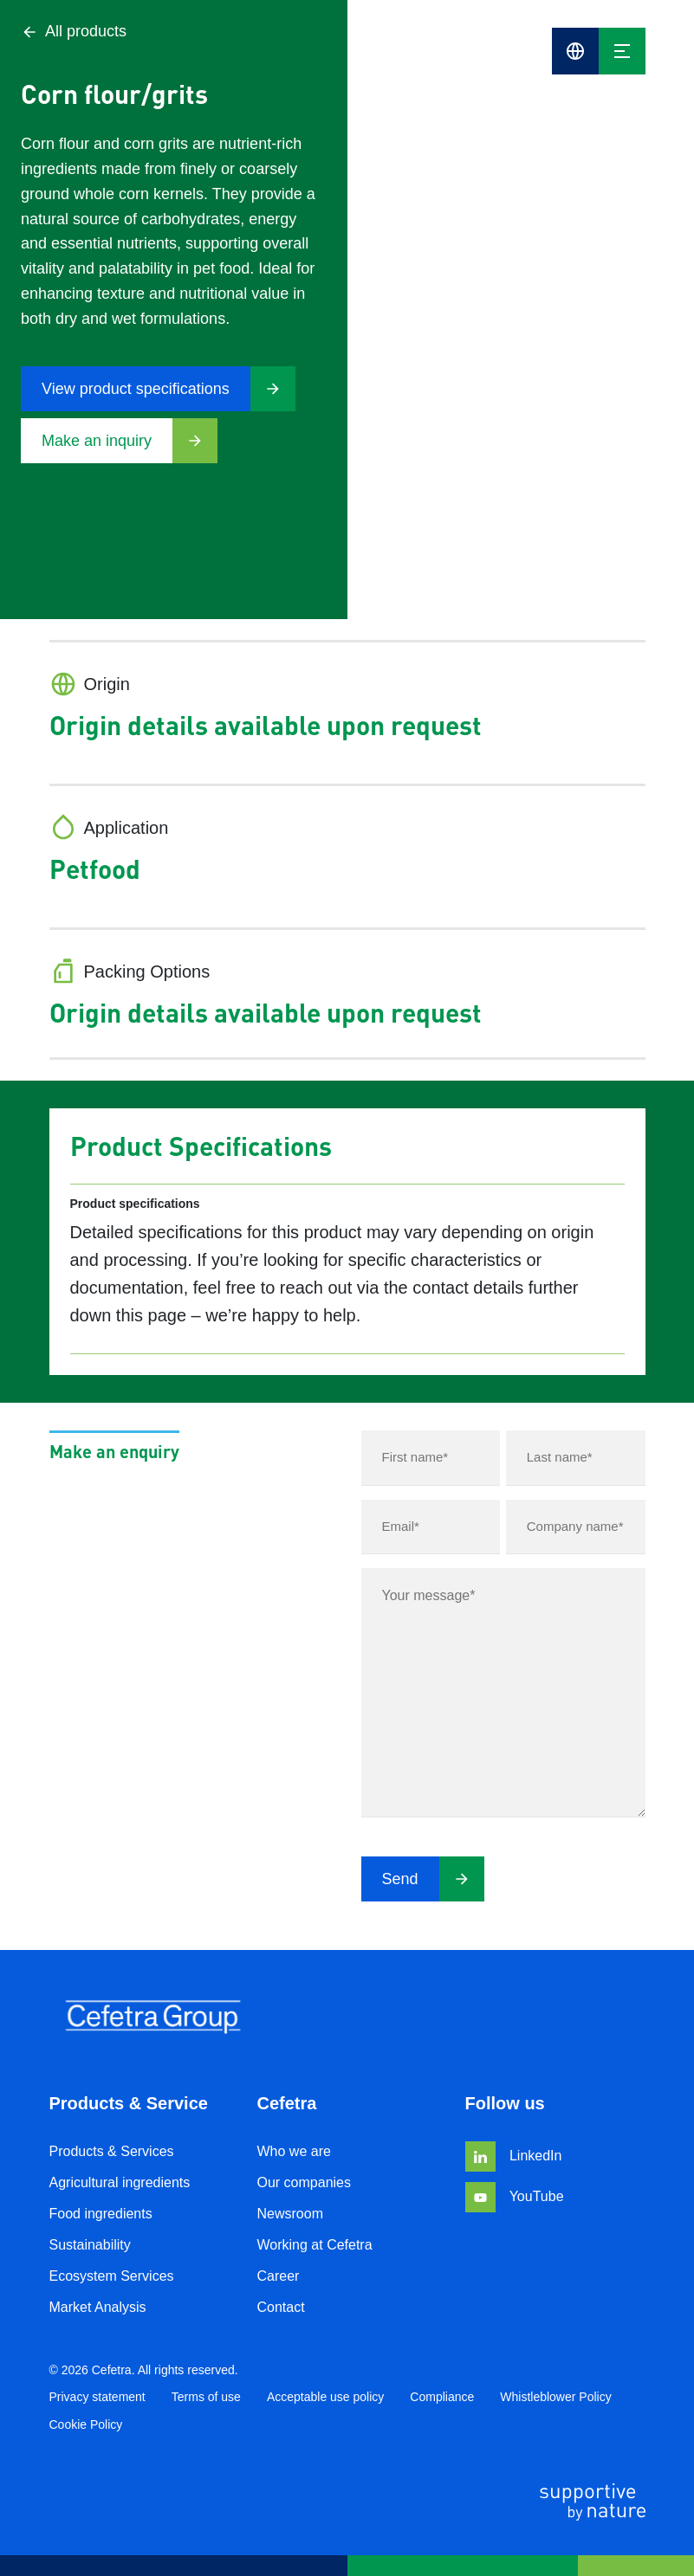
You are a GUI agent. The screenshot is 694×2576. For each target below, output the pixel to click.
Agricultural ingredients (120, 2182)
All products (73, 32)
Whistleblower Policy (555, 2397)
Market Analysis (97, 2307)
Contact (281, 2307)
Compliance (442, 2397)
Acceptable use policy (325, 2397)
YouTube (514, 2196)
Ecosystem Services (111, 2276)
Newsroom (290, 2213)
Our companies (304, 2182)
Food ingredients (100, 2213)
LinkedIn (513, 2155)
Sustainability (90, 2244)
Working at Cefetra (315, 2244)
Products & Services (111, 2151)
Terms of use (206, 2397)
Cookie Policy (86, 2424)
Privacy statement (97, 2397)
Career (278, 2276)
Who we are (294, 2151)
